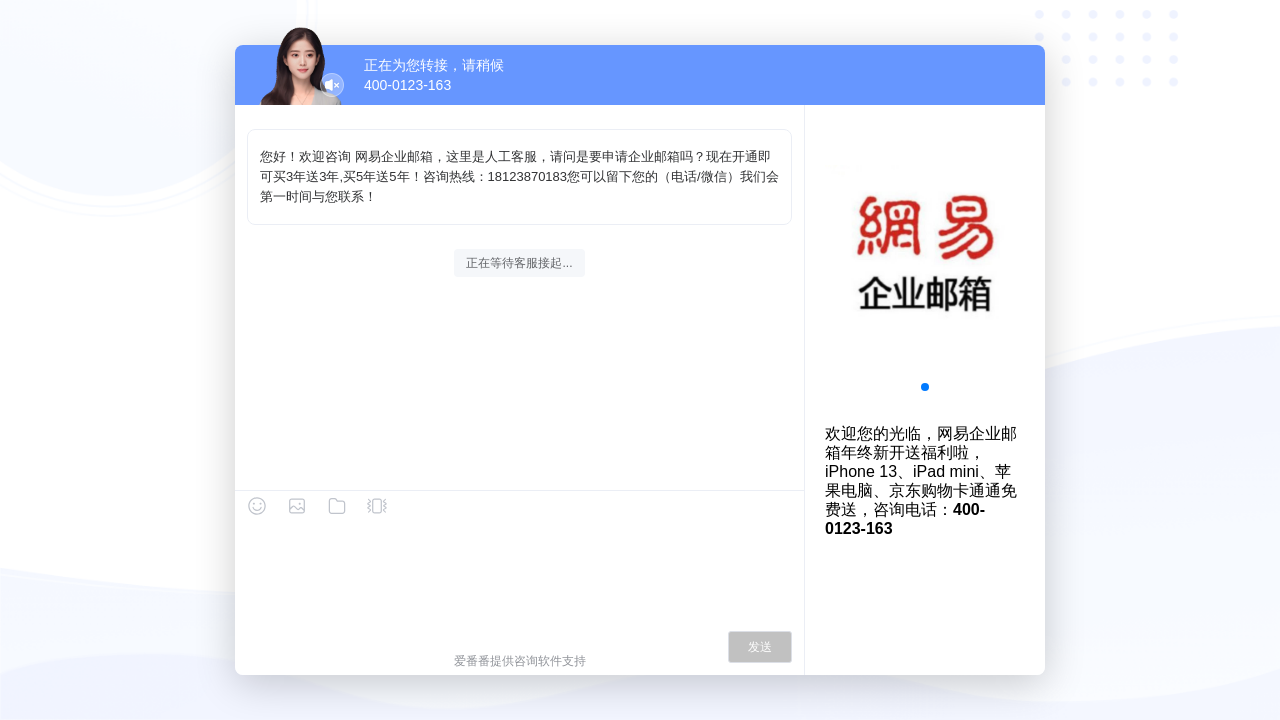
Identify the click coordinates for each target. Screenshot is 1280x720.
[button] (925, 387)
